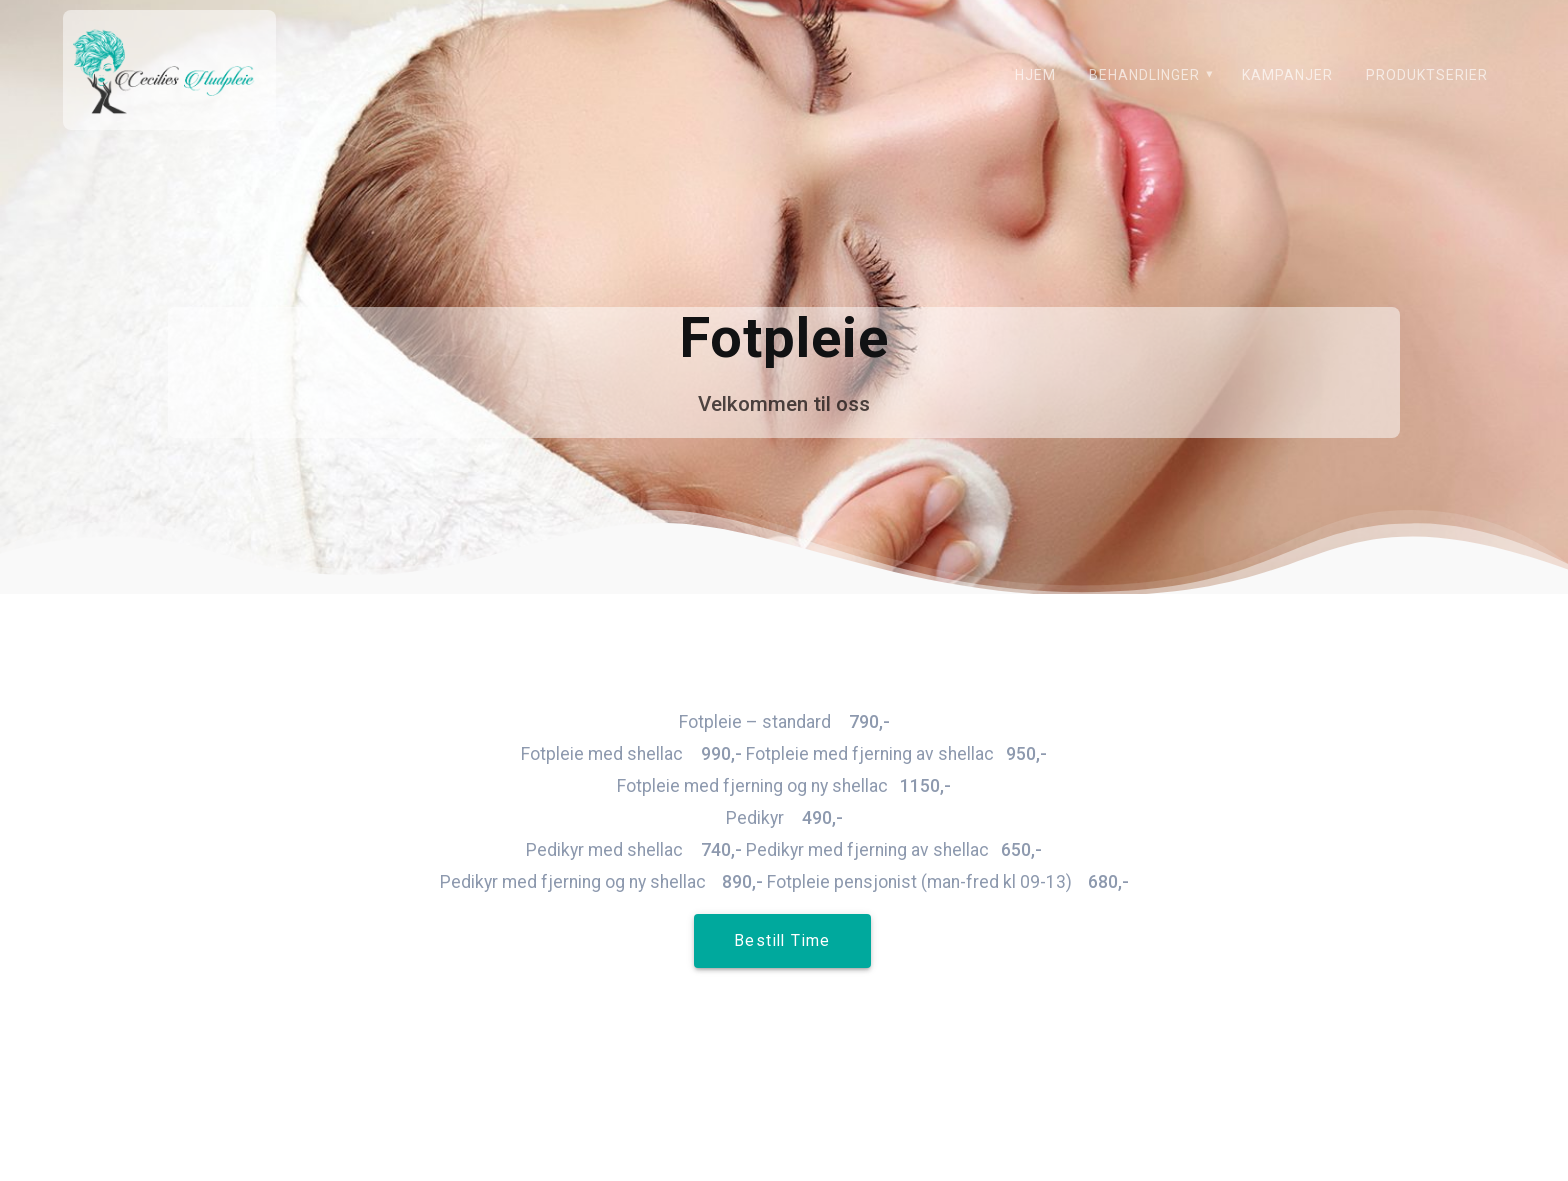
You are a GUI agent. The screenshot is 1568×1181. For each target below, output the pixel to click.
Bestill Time (782, 941)
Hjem (1035, 75)
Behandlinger (1144, 75)
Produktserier (1427, 75)
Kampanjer (1287, 75)
